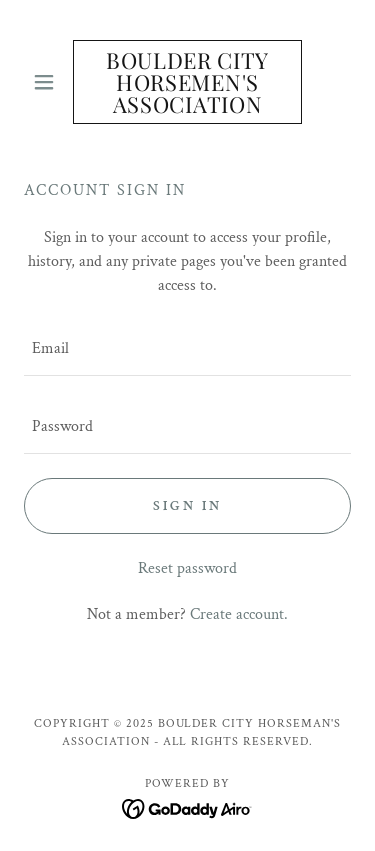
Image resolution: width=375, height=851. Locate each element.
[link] (187, 82)
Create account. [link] (239, 614)
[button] (48, 82)
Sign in (187, 506)
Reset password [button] (187, 568)
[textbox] (187, 349)
